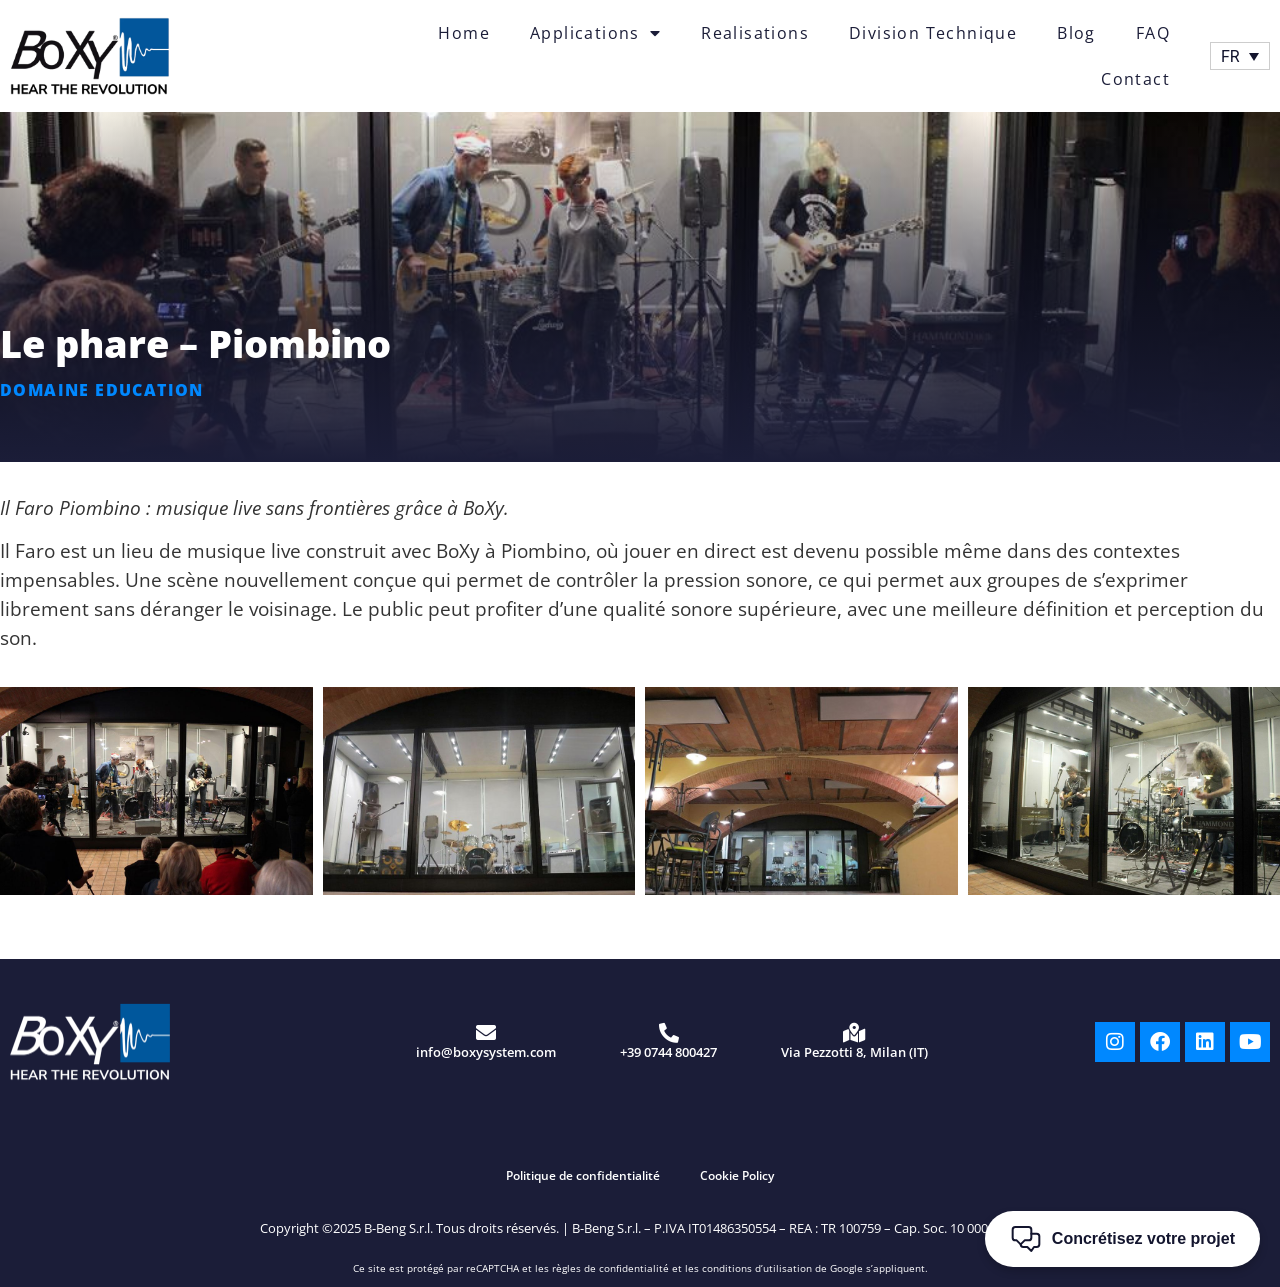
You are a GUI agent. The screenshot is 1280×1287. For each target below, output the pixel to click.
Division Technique (933, 33)
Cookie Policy (737, 1175)
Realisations (755, 33)
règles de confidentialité (610, 1268)
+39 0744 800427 (668, 1052)
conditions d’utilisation (757, 1268)
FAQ (1153, 33)
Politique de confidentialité (583, 1175)
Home (464, 33)
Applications (595, 33)
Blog (1076, 33)
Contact (1135, 79)
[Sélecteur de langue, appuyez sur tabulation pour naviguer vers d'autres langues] (1240, 56)
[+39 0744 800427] (669, 1033)
